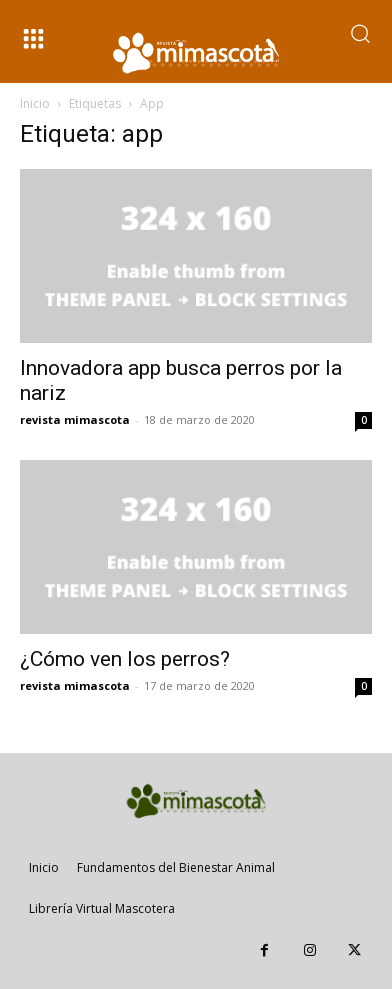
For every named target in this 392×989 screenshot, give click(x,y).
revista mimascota (75, 419)
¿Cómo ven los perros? (125, 659)
